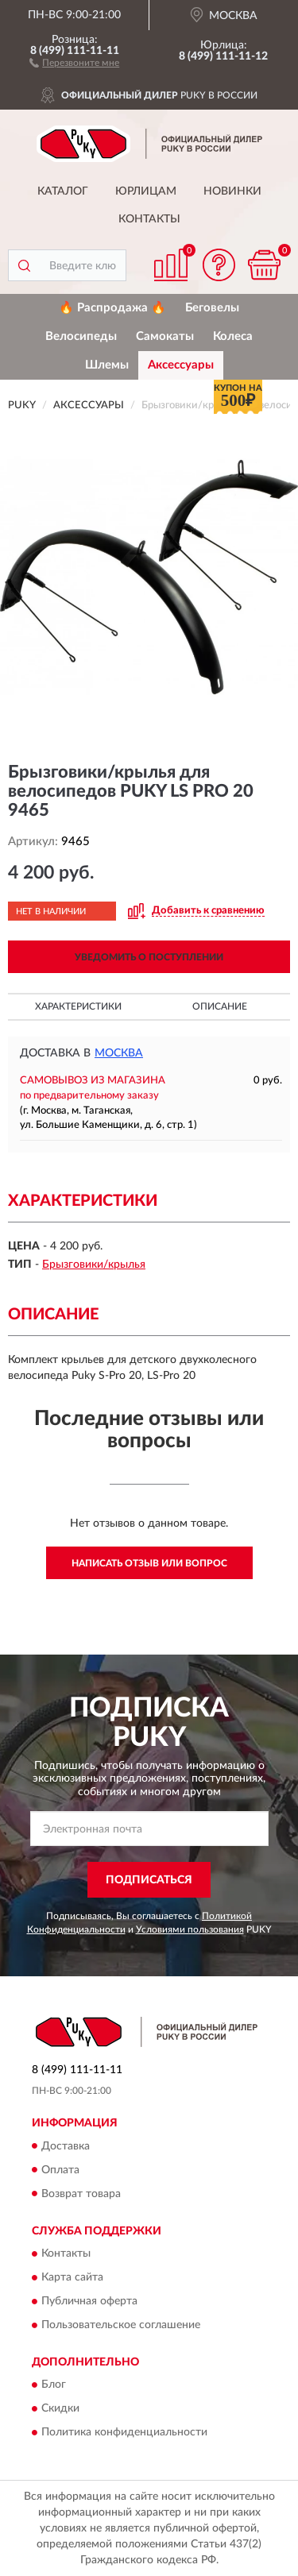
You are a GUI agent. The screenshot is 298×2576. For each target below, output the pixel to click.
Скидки (60, 2409)
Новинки (232, 191)
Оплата (60, 2170)
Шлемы (107, 365)
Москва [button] (119, 1053)
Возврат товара (81, 2193)
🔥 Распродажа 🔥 (112, 308)
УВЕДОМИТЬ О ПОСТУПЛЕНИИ (149, 957)
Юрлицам (145, 191)
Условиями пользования (190, 1929)
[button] (74, 62)
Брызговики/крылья (93, 1264)
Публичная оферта (89, 2301)
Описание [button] (219, 1006)
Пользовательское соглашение (120, 2325)
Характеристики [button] (78, 1006)
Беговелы (212, 308)
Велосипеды (81, 336)
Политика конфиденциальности (124, 2433)
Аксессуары (181, 365)
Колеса (233, 336)
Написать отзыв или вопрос (149, 1563)
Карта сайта (72, 2277)
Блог (53, 2385)
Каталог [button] (62, 191)
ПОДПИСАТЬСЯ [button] (149, 1880)
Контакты (149, 219)
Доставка (65, 2146)
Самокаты (165, 336)
